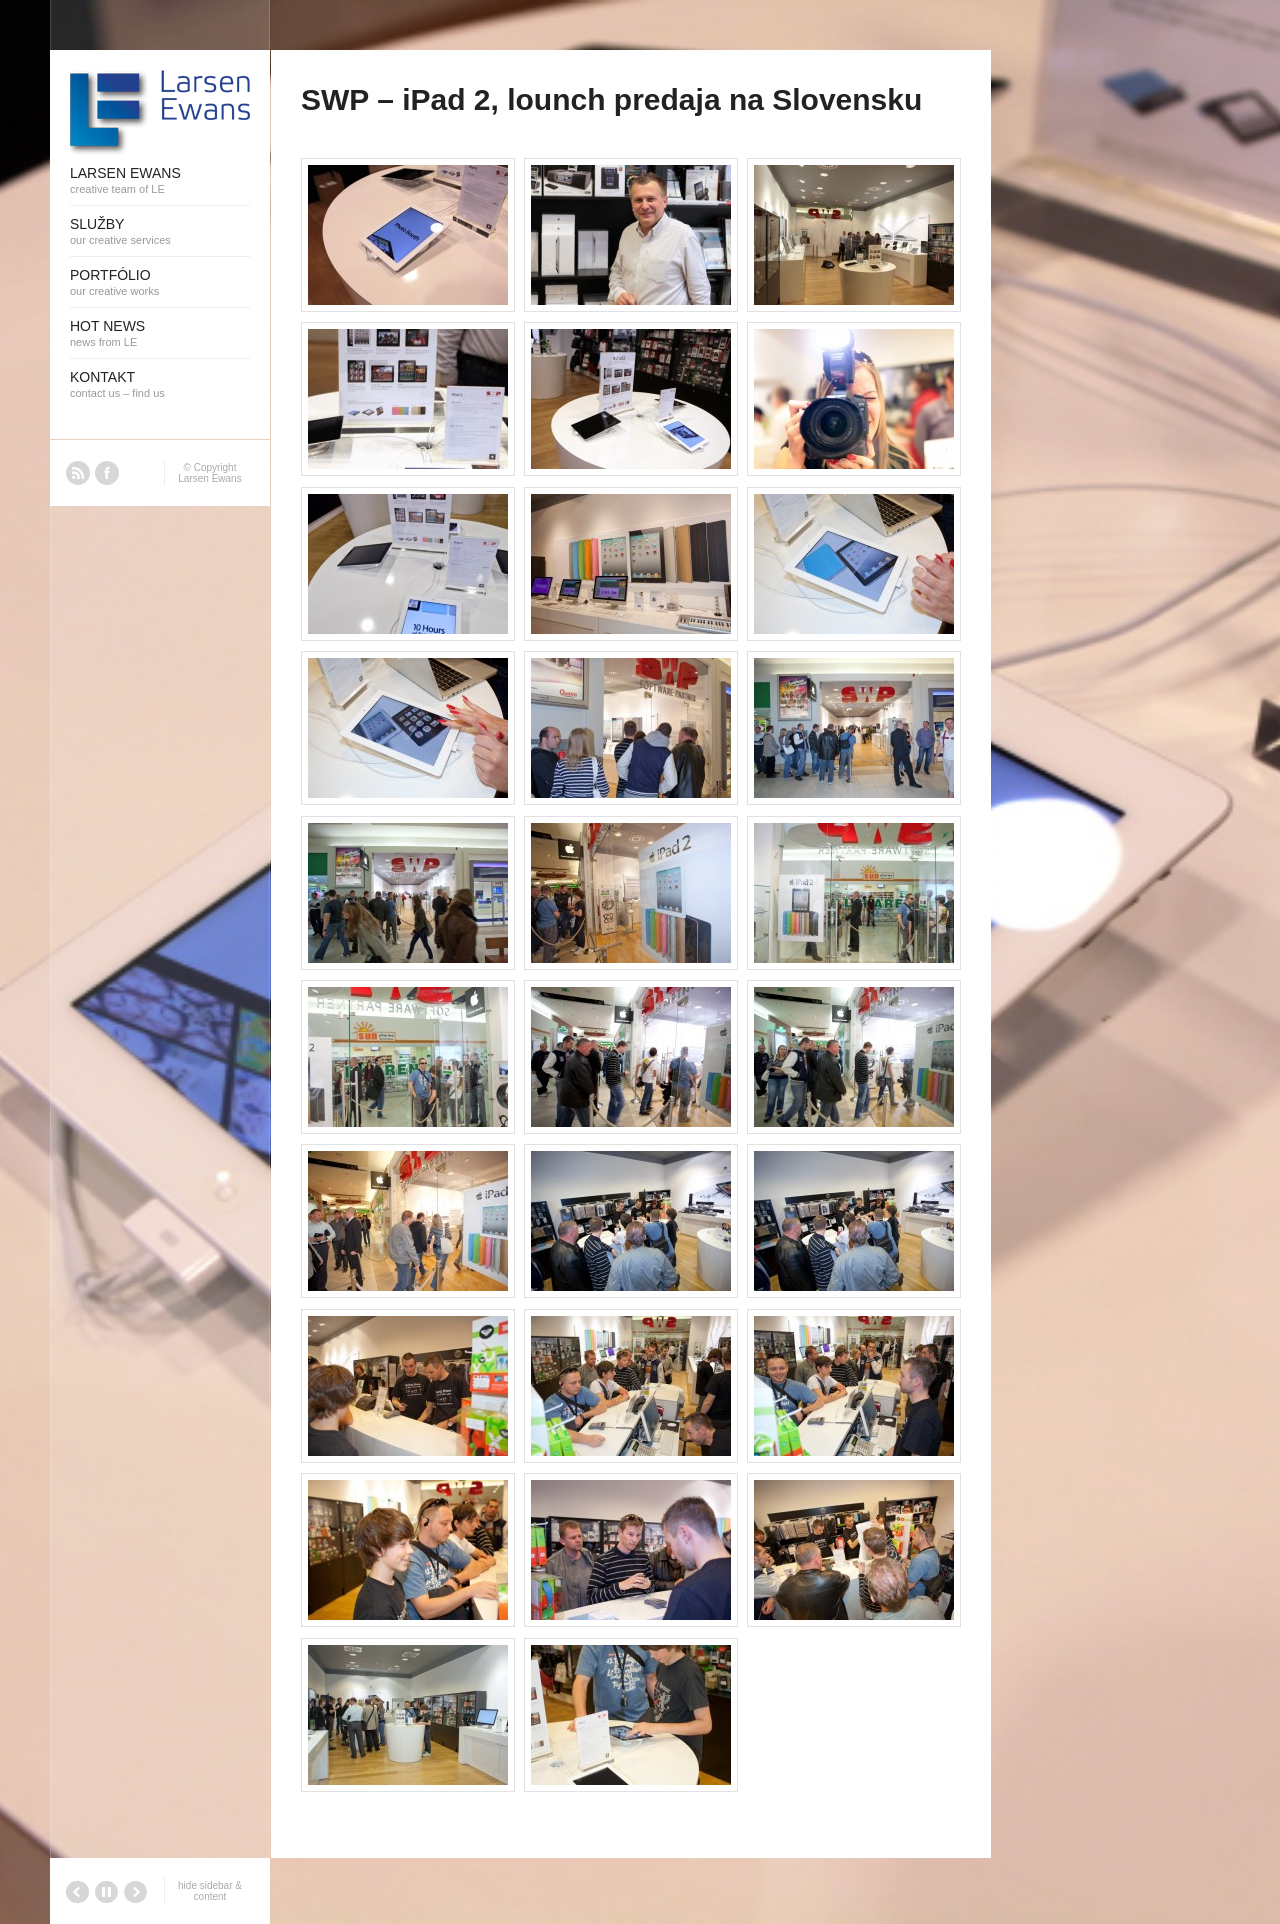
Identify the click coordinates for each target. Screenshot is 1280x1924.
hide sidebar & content (210, 1891)
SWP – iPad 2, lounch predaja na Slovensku (611, 99)
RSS (78, 473)
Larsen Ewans (209, 478)
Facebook (107, 473)
